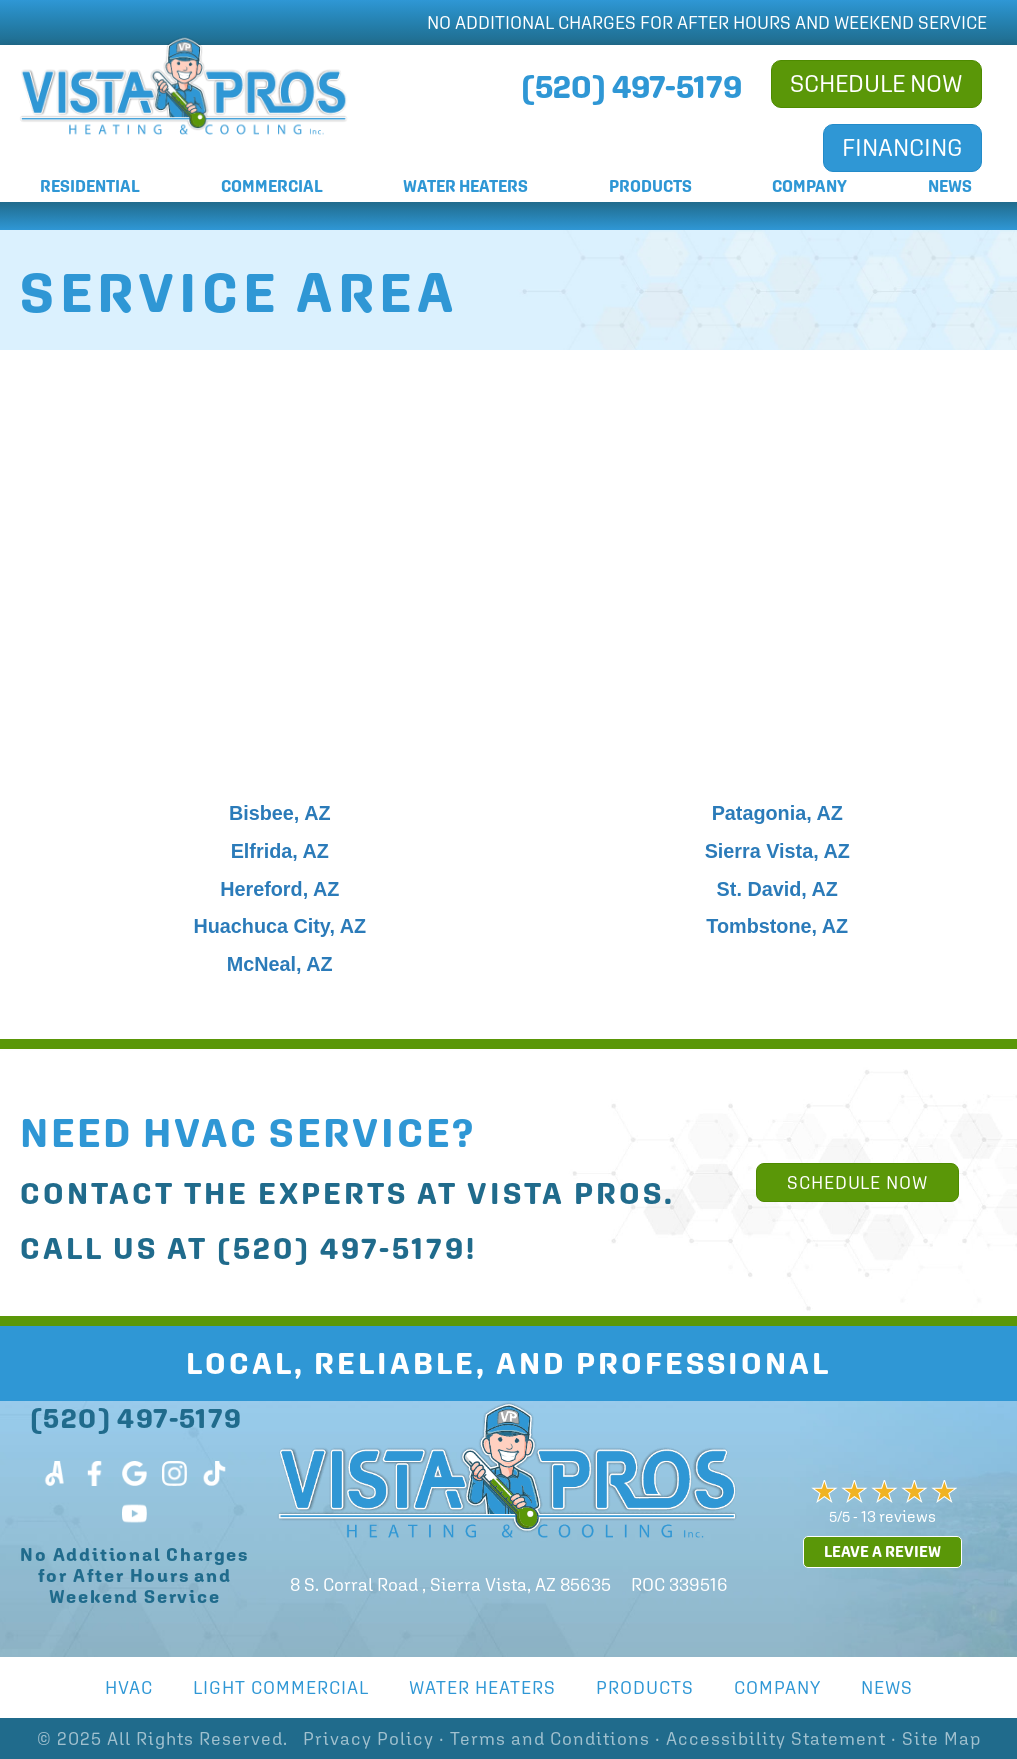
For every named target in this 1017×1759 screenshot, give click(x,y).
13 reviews (898, 1516)
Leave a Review (882, 1551)
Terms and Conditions (550, 1738)
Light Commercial (281, 1687)
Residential (90, 186)
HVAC (129, 1687)
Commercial (272, 186)
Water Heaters (465, 186)
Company (809, 186)
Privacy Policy (368, 1738)
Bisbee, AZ (280, 813)
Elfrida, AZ (280, 851)
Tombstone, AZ (777, 926)
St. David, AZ (777, 889)
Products (650, 186)
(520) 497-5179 (341, 1248)
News (950, 186)
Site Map (941, 1738)
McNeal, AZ (280, 964)
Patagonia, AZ (777, 813)
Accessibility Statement (776, 1738)
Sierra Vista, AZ (777, 851)
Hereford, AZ (279, 889)
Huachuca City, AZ (279, 926)
